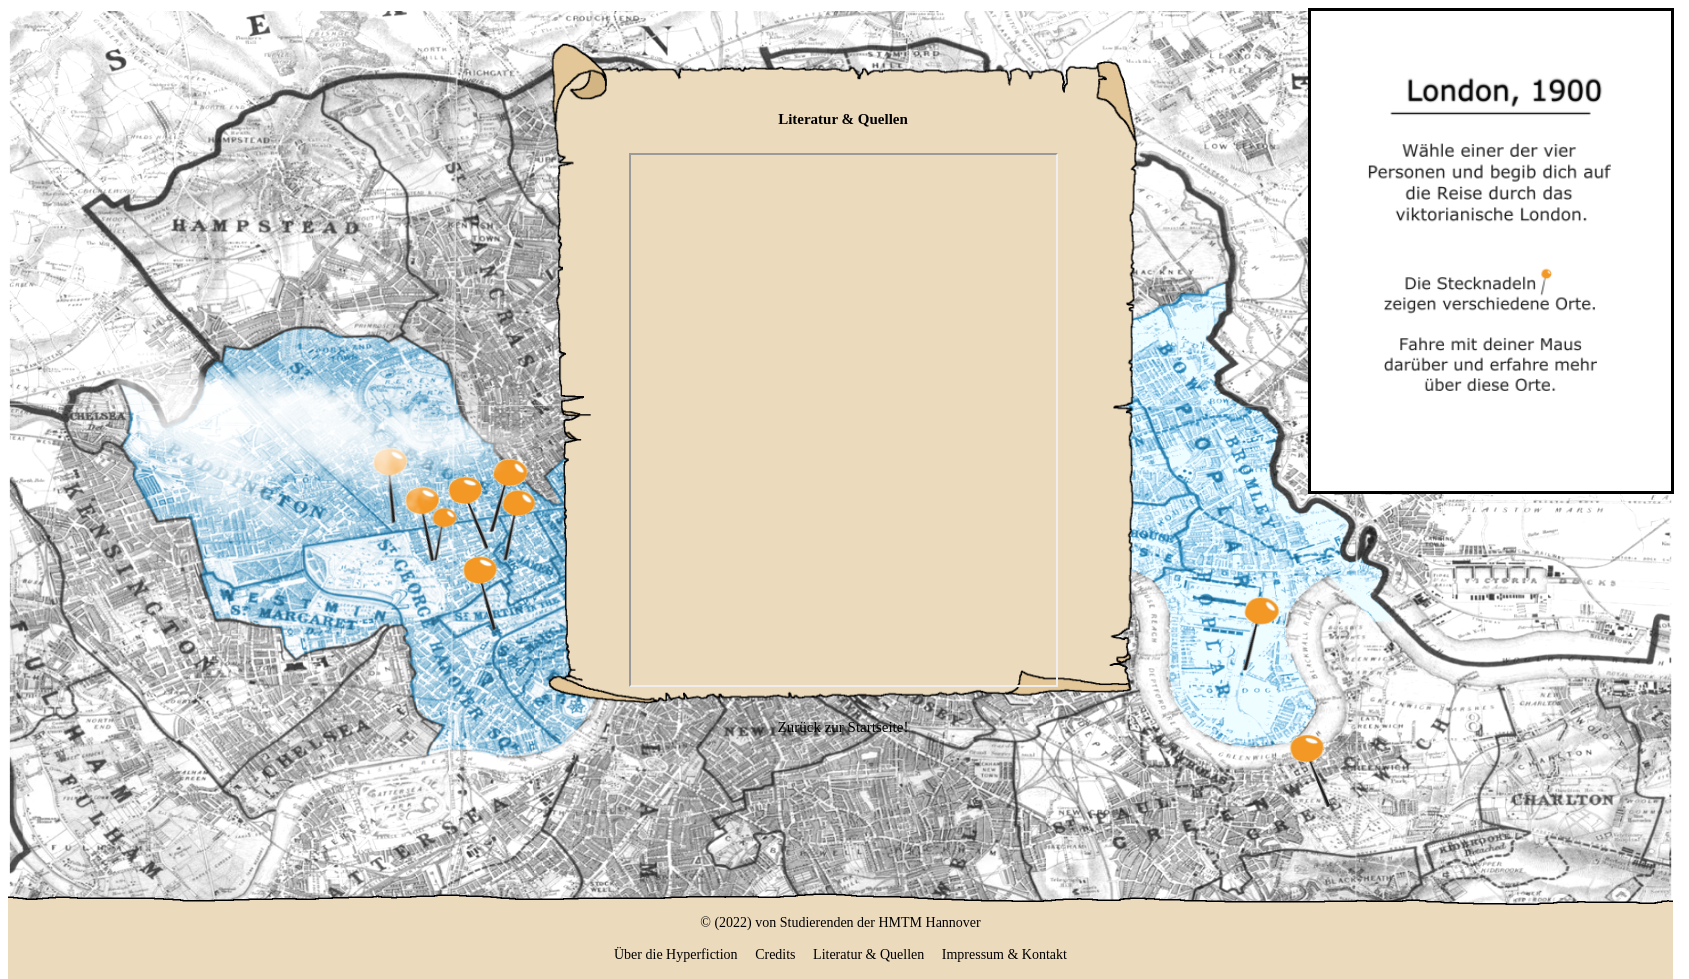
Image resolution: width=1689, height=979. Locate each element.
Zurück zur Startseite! (843, 727)
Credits (775, 954)
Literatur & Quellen (868, 954)
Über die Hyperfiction (676, 954)
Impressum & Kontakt (1004, 954)
